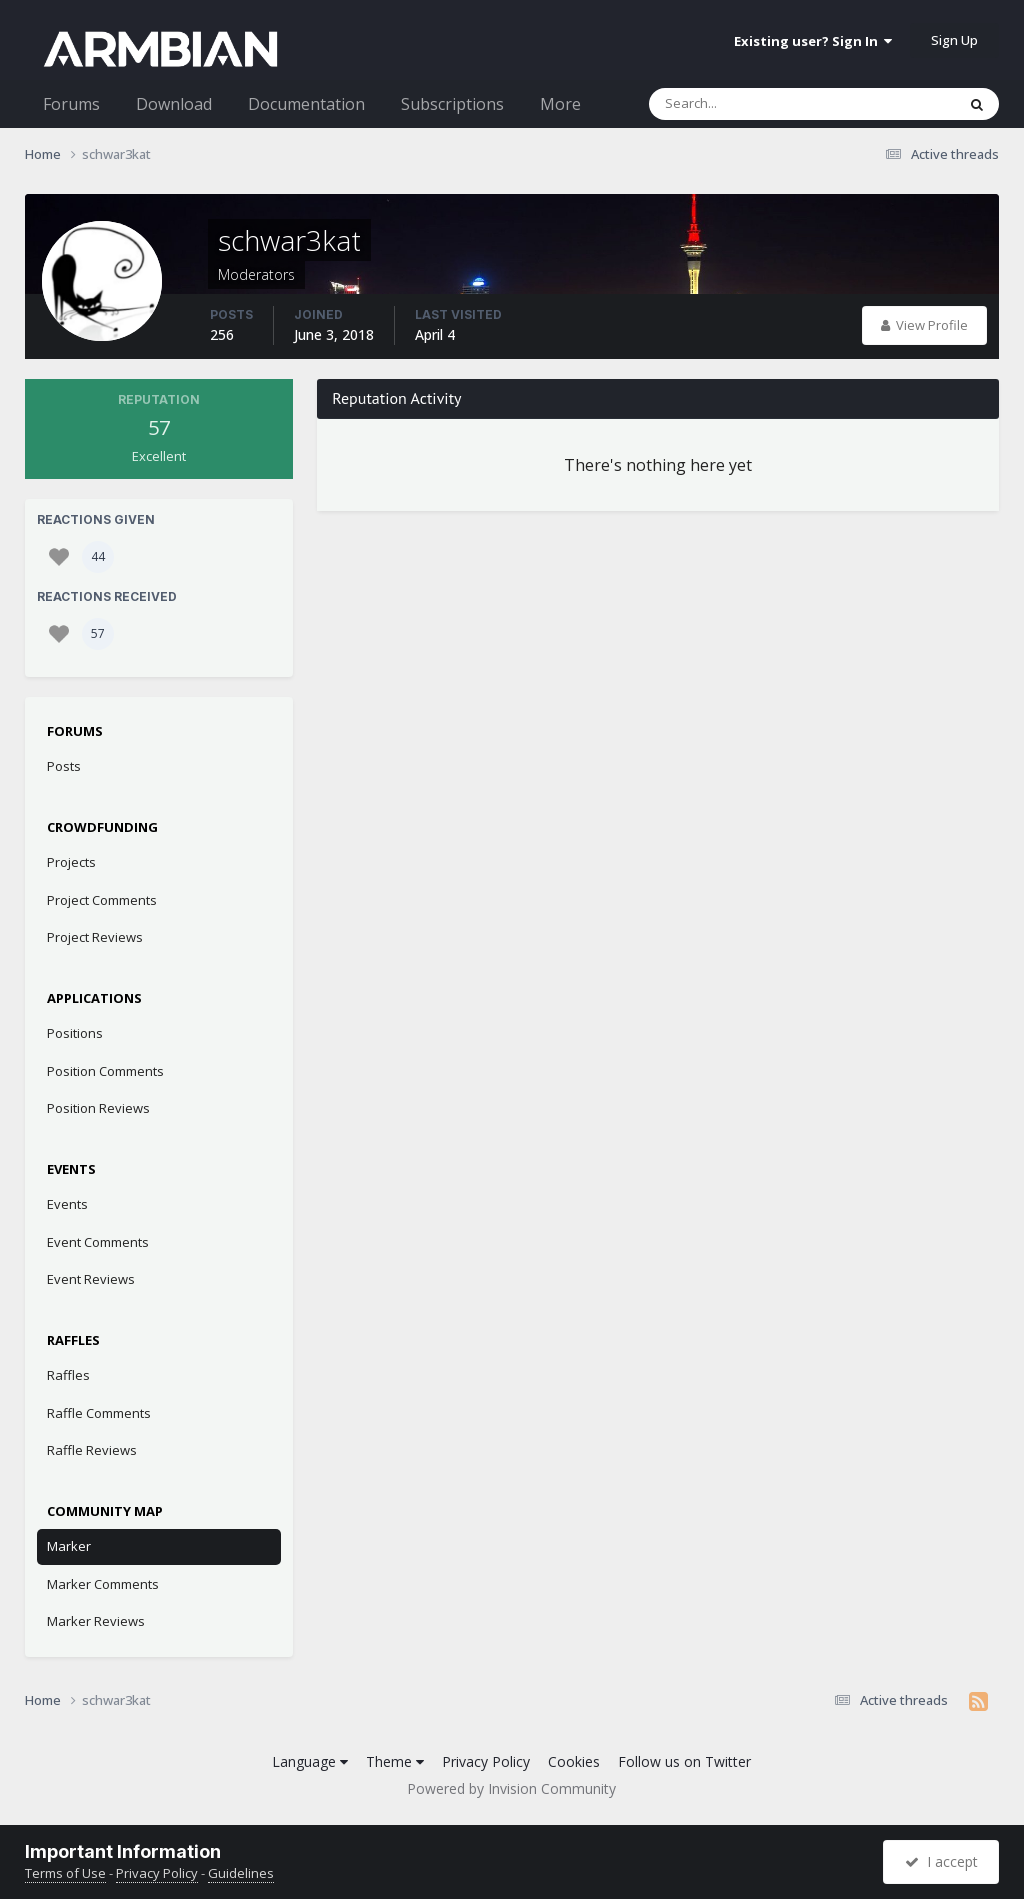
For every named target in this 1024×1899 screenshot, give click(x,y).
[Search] (750, 104)
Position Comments (105, 1071)
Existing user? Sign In (813, 41)
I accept (941, 1861)
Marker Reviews (96, 1621)
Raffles (68, 1375)
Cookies (574, 1761)
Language (310, 1761)
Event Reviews (91, 1279)
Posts (64, 766)
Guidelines (241, 1873)
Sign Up (954, 40)
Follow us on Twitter (684, 1761)
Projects (71, 862)
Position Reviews (98, 1108)
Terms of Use (65, 1873)
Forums (71, 104)
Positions (75, 1033)
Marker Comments (103, 1584)
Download (174, 104)
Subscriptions (452, 104)
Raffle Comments (99, 1413)
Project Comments (102, 900)
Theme (395, 1761)
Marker (69, 1546)
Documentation (306, 104)
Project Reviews (95, 937)
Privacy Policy (486, 1761)
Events (67, 1204)
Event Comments (98, 1242)
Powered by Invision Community (511, 1788)
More (560, 104)
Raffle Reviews (92, 1450)
